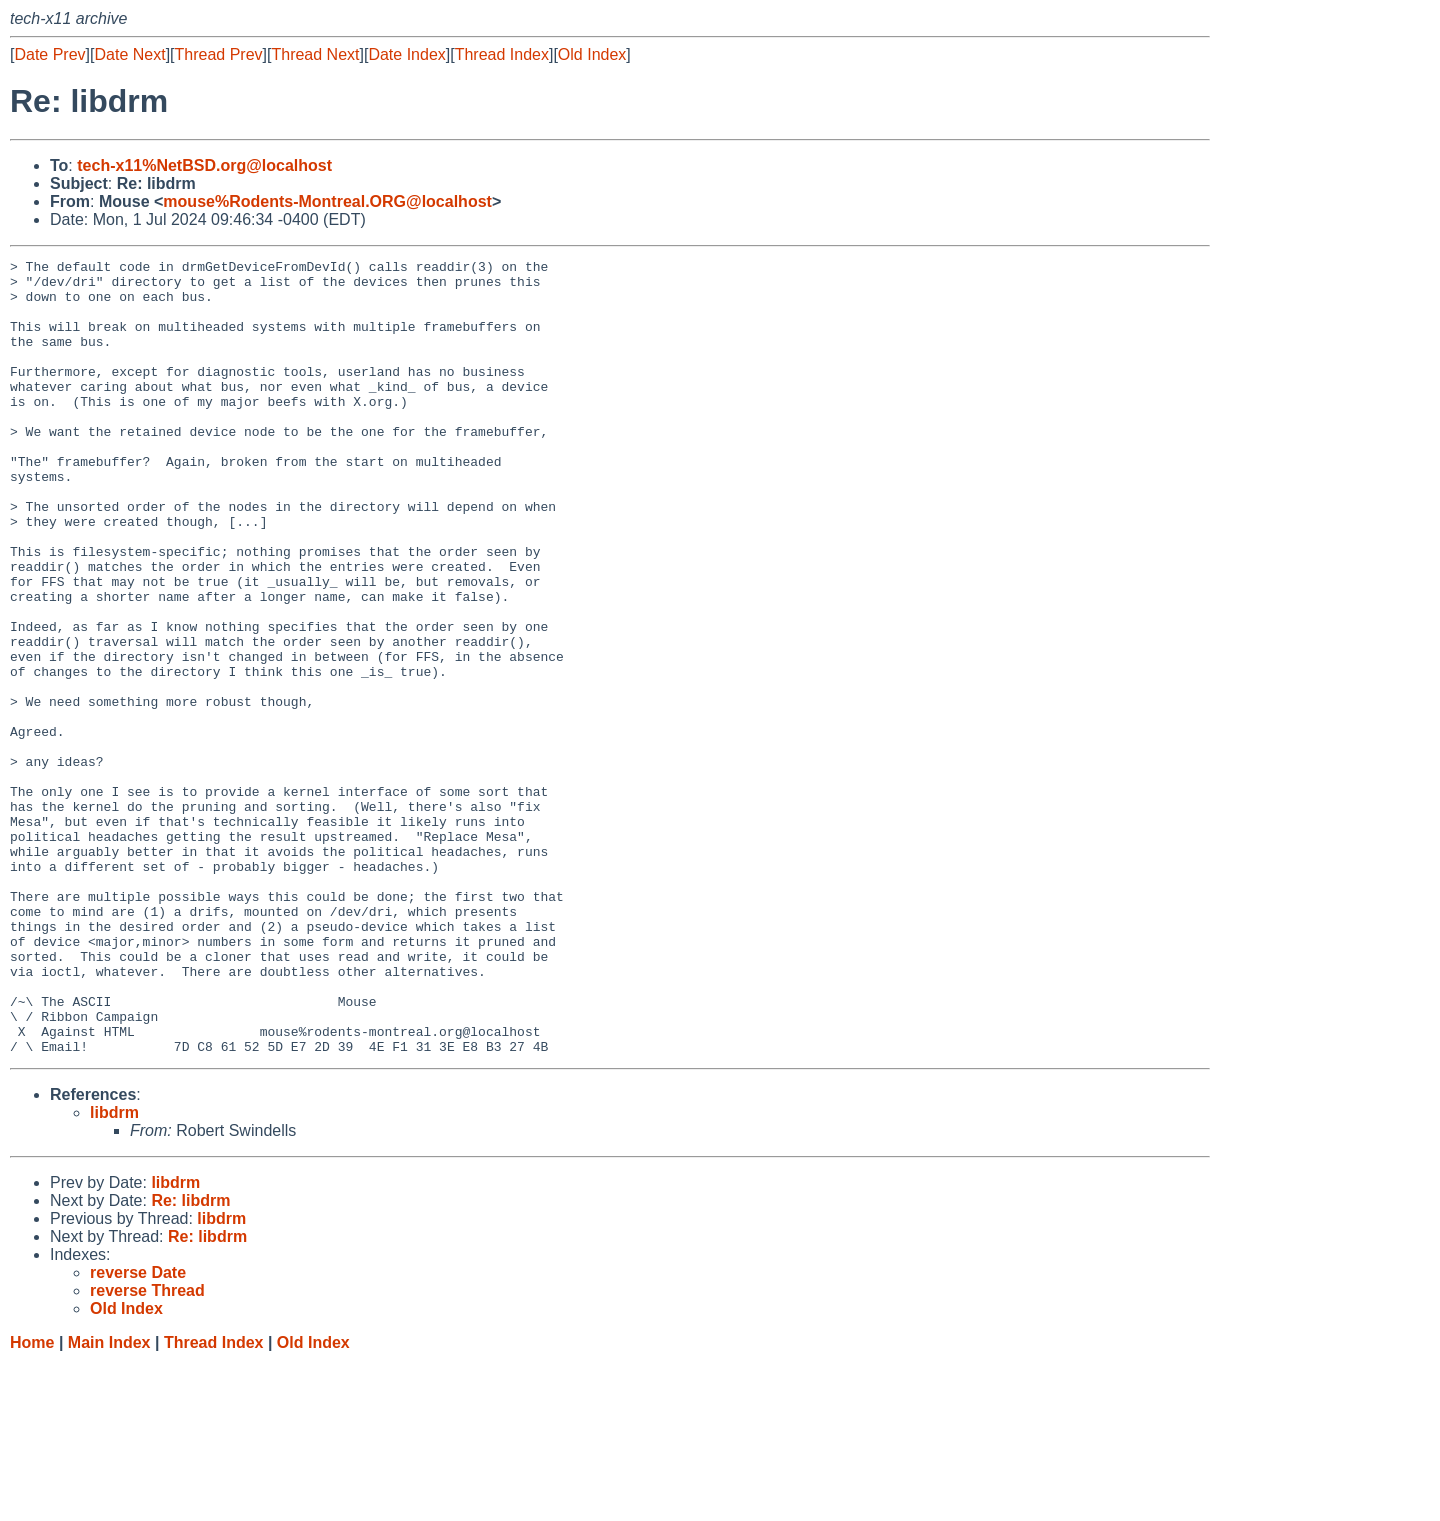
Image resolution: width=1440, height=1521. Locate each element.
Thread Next (315, 54)
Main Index (109, 1501)
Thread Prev (219, 54)
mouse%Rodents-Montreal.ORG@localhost (327, 201)
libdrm (114, 1271)
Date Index (406, 54)
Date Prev (49, 54)
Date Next (129, 54)
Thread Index (502, 54)
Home (32, 1501)
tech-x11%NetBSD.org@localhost (204, 165)
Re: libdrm (190, 1359)
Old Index (592, 54)
